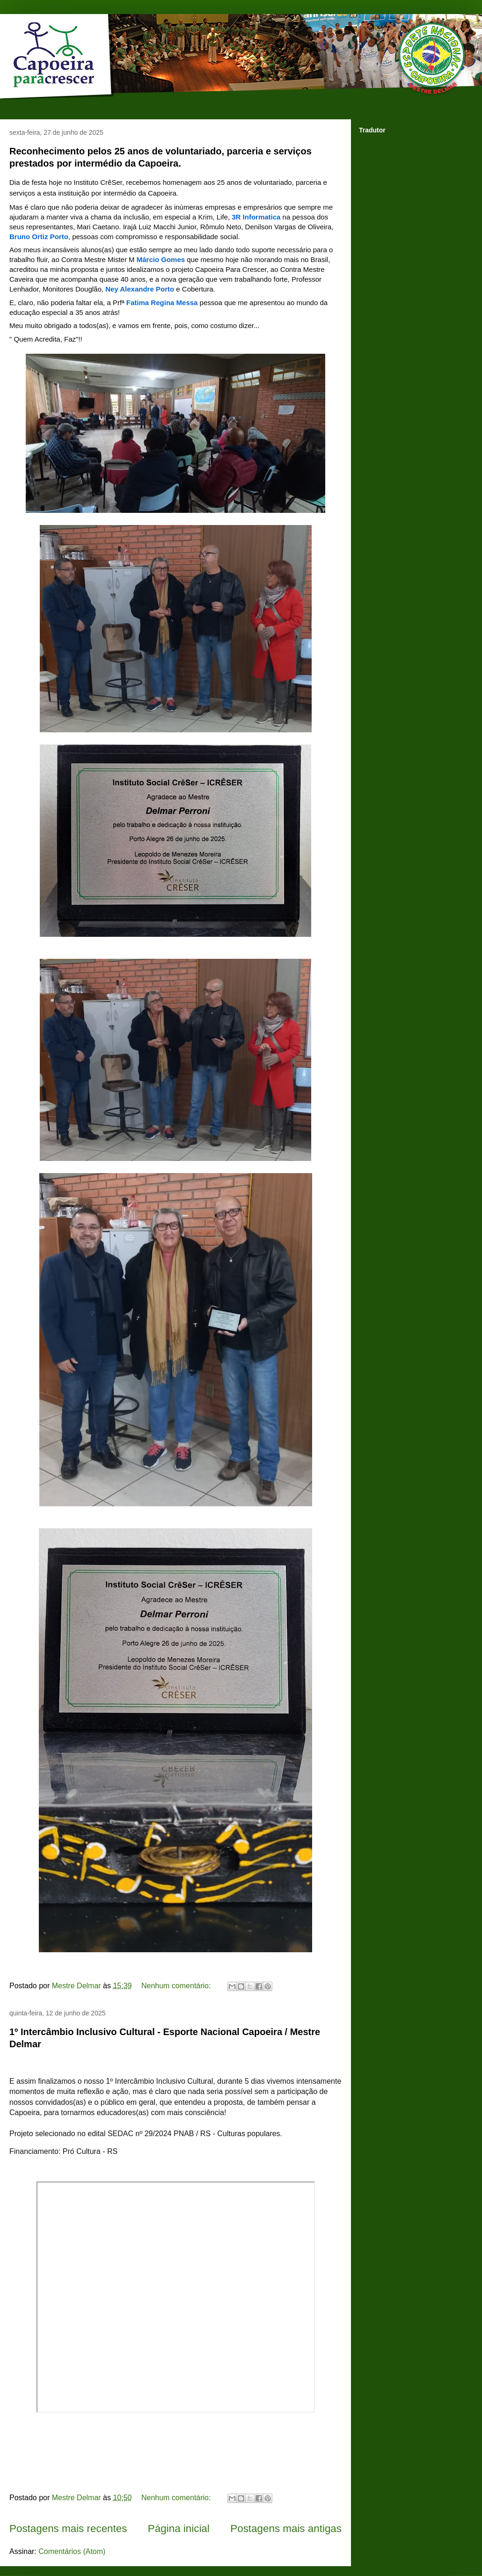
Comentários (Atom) (71, 2551)
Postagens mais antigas (286, 2528)
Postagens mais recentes (68, 2528)
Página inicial (179, 2528)
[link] (256, 217)
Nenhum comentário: (177, 1986)
